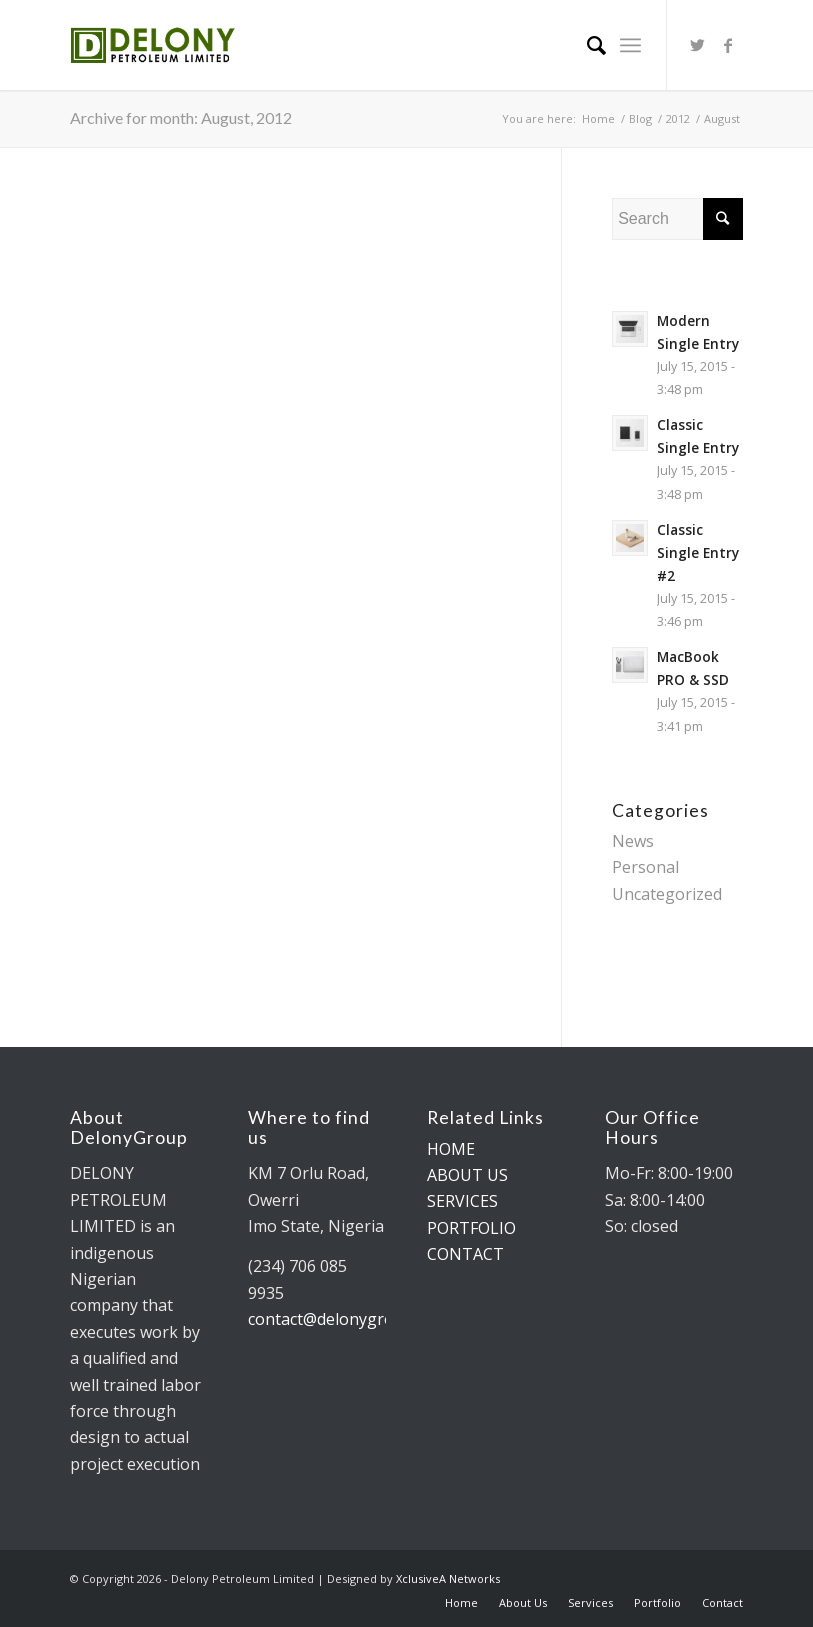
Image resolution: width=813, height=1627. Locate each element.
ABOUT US (467, 1175)
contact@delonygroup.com (348, 1319)
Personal (645, 867)
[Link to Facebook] (728, 45)
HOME (451, 1149)
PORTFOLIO (471, 1228)
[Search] (586, 45)
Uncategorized (667, 894)
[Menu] (630, 45)
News (633, 841)
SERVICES (462, 1201)
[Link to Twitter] (698, 45)
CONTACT (465, 1254)
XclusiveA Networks (448, 1578)
